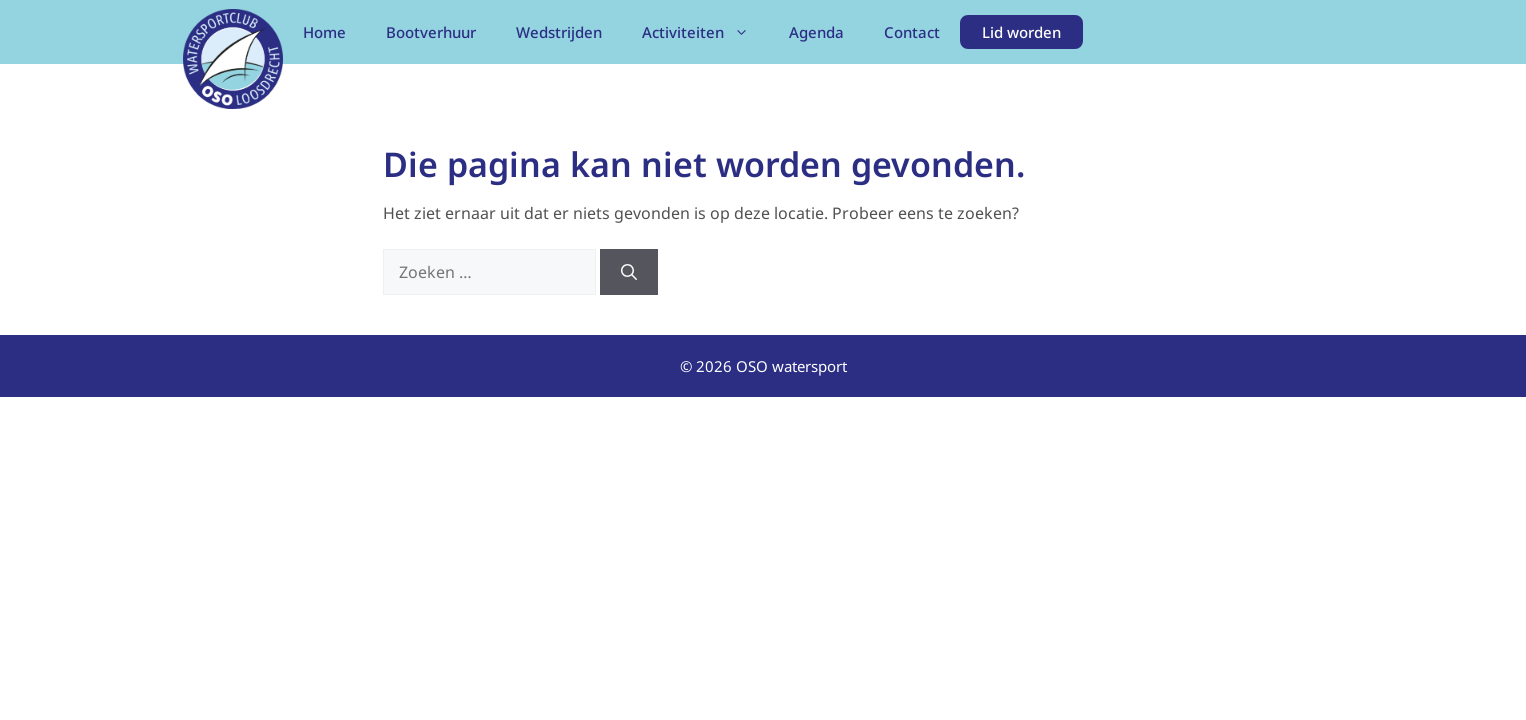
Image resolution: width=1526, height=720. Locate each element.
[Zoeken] (629, 272)
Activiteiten (705, 32)
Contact (912, 32)
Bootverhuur (431, 32)
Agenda (816, 32)
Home (324, 32)
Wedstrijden (559, 32)
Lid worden (1021, 32)
